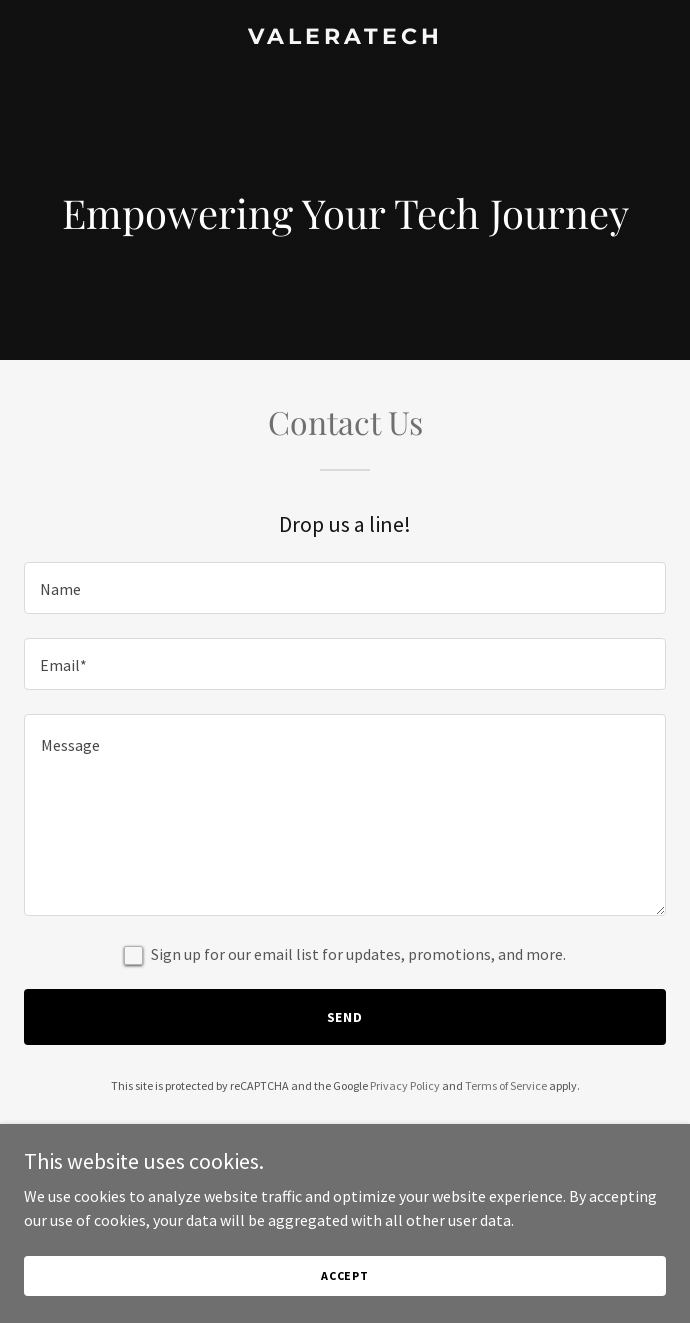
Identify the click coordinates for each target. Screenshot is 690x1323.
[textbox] (345, 588)
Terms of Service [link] (506, 1085)
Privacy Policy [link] (405, 1085)
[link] (345, 38)
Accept (345, 1289)
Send (345, 1017)
